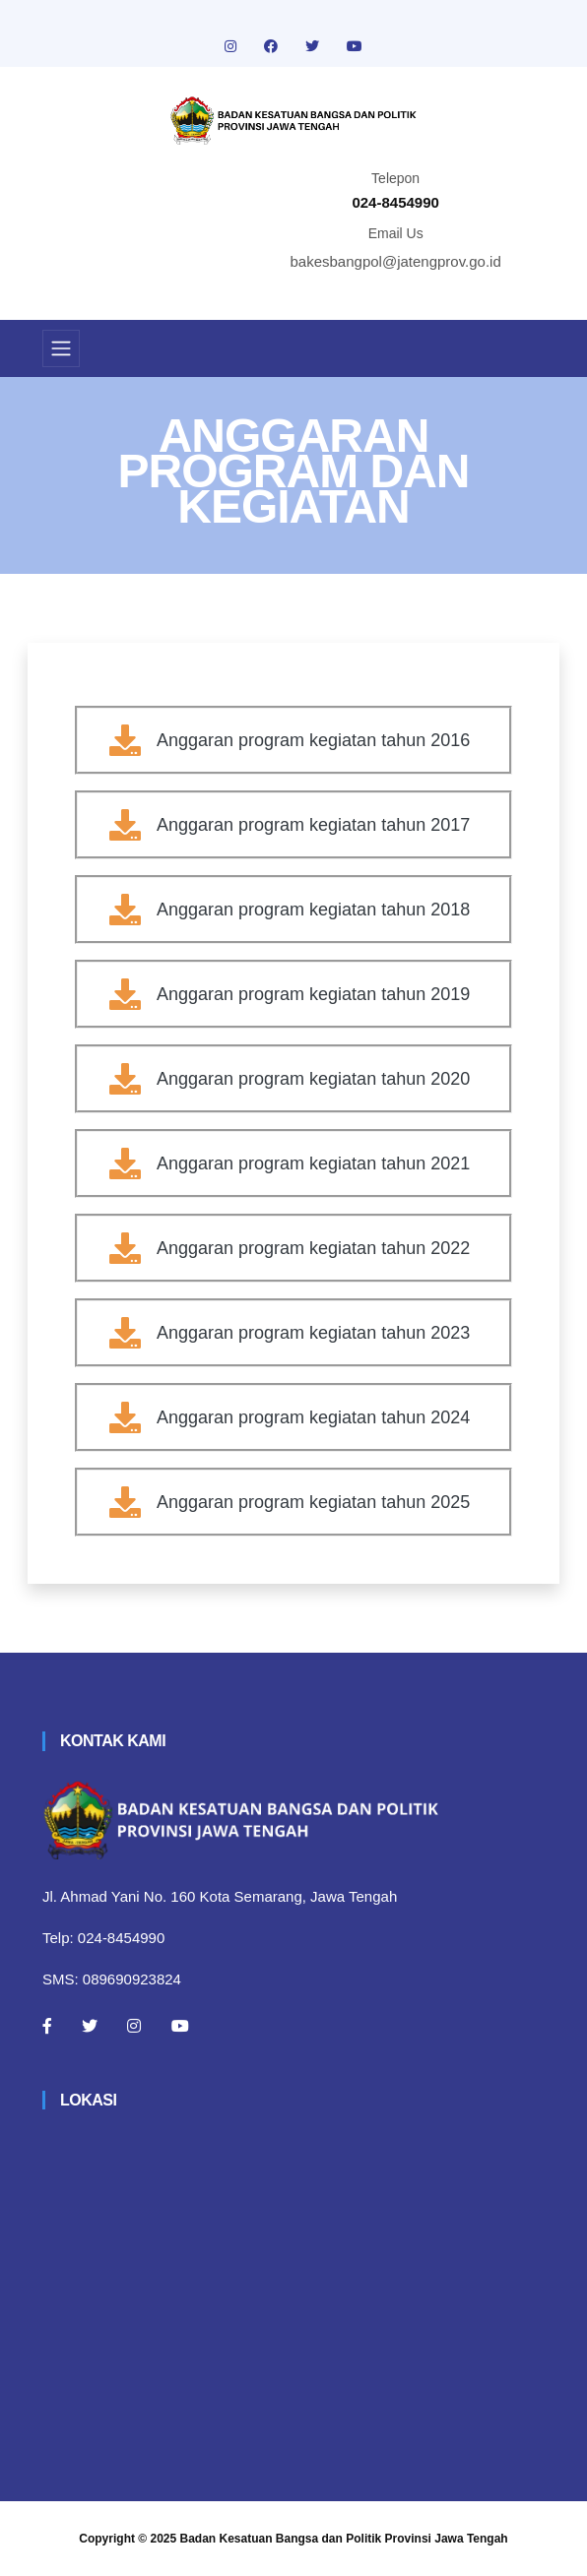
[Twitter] (89, 2025)
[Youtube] (180, 2025)
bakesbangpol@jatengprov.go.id (396, 261)
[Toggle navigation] (61, 348)
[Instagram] (134, 2025)
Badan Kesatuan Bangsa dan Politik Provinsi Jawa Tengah (344, 2538)
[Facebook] (47, 2025)
